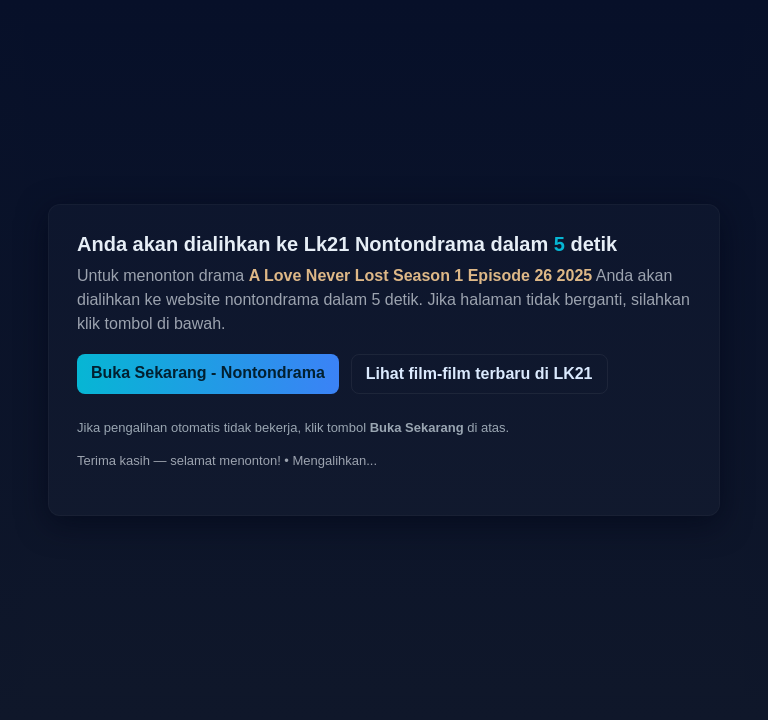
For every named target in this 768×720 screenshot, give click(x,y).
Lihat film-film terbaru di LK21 (479, 373)
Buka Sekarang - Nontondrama (208, 372)
